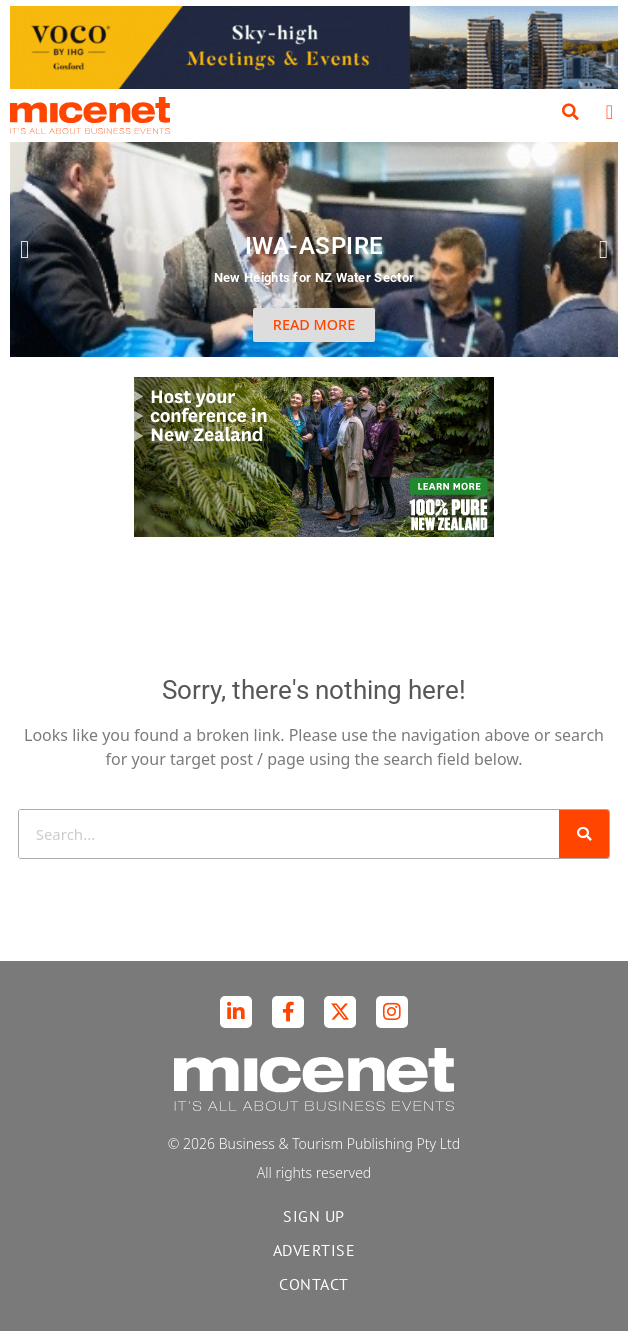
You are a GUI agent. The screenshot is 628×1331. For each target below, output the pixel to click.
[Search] (584, 834)
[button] (571, 112)
